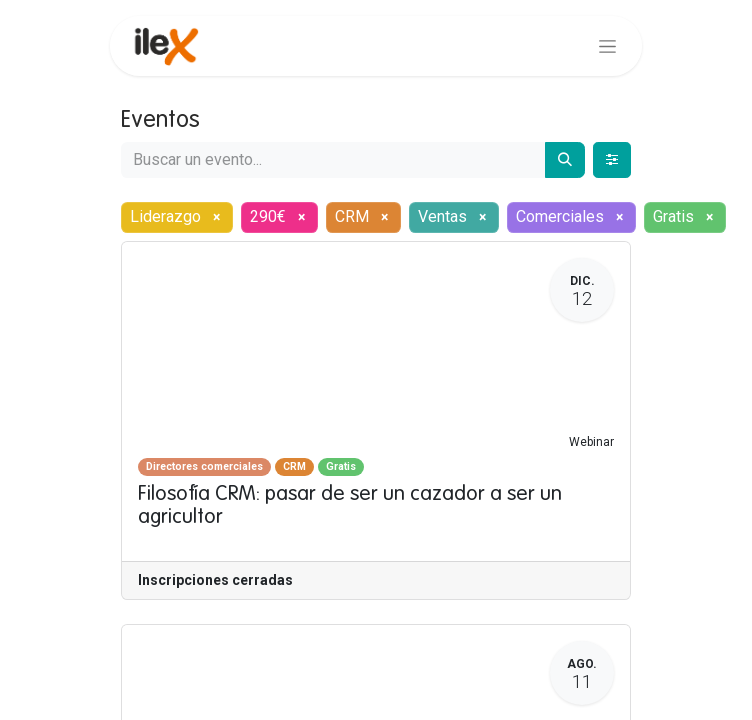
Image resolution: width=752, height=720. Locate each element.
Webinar (591, 442)
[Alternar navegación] (607, 46)
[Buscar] (565, 160)
